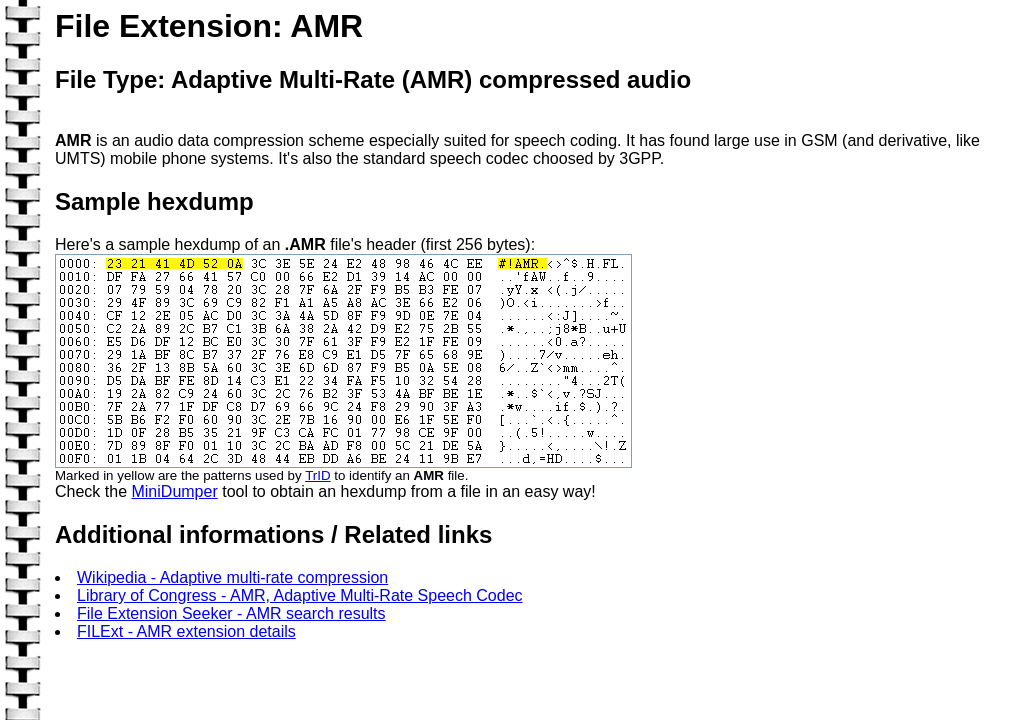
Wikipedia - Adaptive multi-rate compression (232, 577)
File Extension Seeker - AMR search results (231, 613)
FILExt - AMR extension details (186, 631)
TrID (317, 475)
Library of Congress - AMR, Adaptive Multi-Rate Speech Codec (300, 595)
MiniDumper (174, 491)
